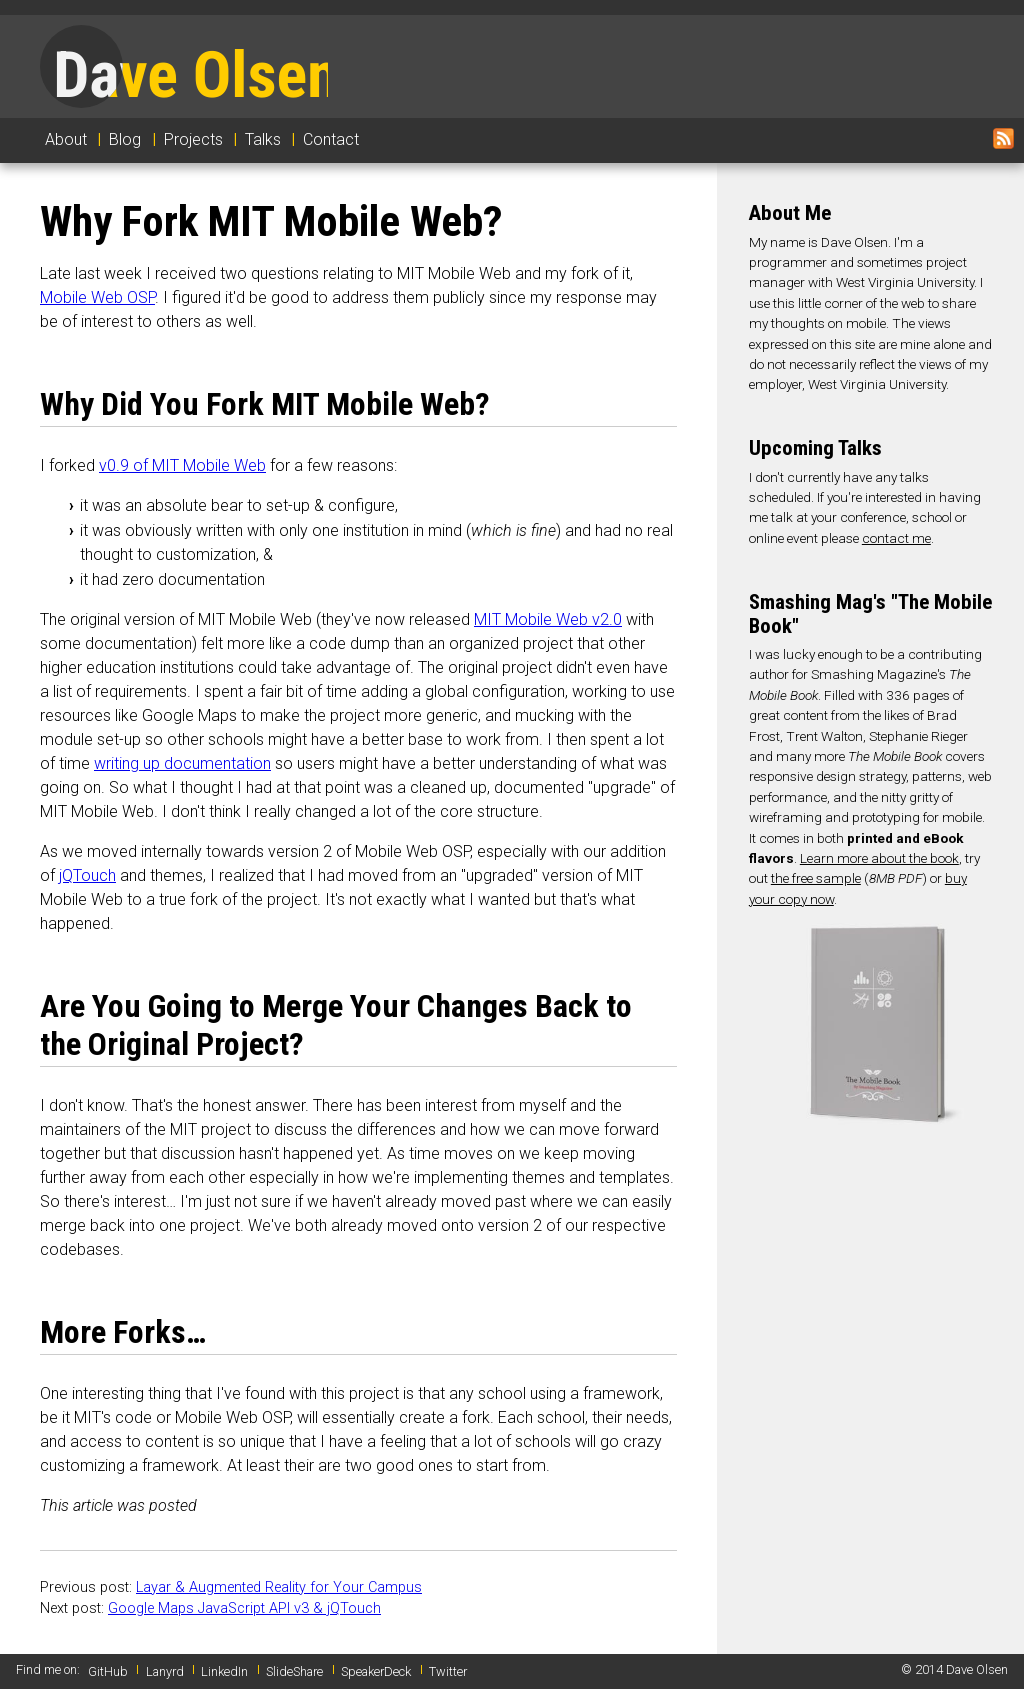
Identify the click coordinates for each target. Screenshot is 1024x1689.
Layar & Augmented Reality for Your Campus (279, 1587)
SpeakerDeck (376, 1671)
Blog (125, 139)
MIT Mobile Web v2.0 (548, 619)
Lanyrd (165, 1671)
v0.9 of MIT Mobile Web (182, 465)
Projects (193, 139)
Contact (331, 139)
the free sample (816, 878)
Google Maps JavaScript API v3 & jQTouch (244, 1608)
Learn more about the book (879, 858)
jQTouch (87, 875)
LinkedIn (224, 1671)
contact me (896, 538)
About (66, 139)
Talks (263, 139)
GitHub (108, 1671)
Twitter (448, 1671)
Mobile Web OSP (97, 297)
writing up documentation (182, 763)
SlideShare (294, 1671)
